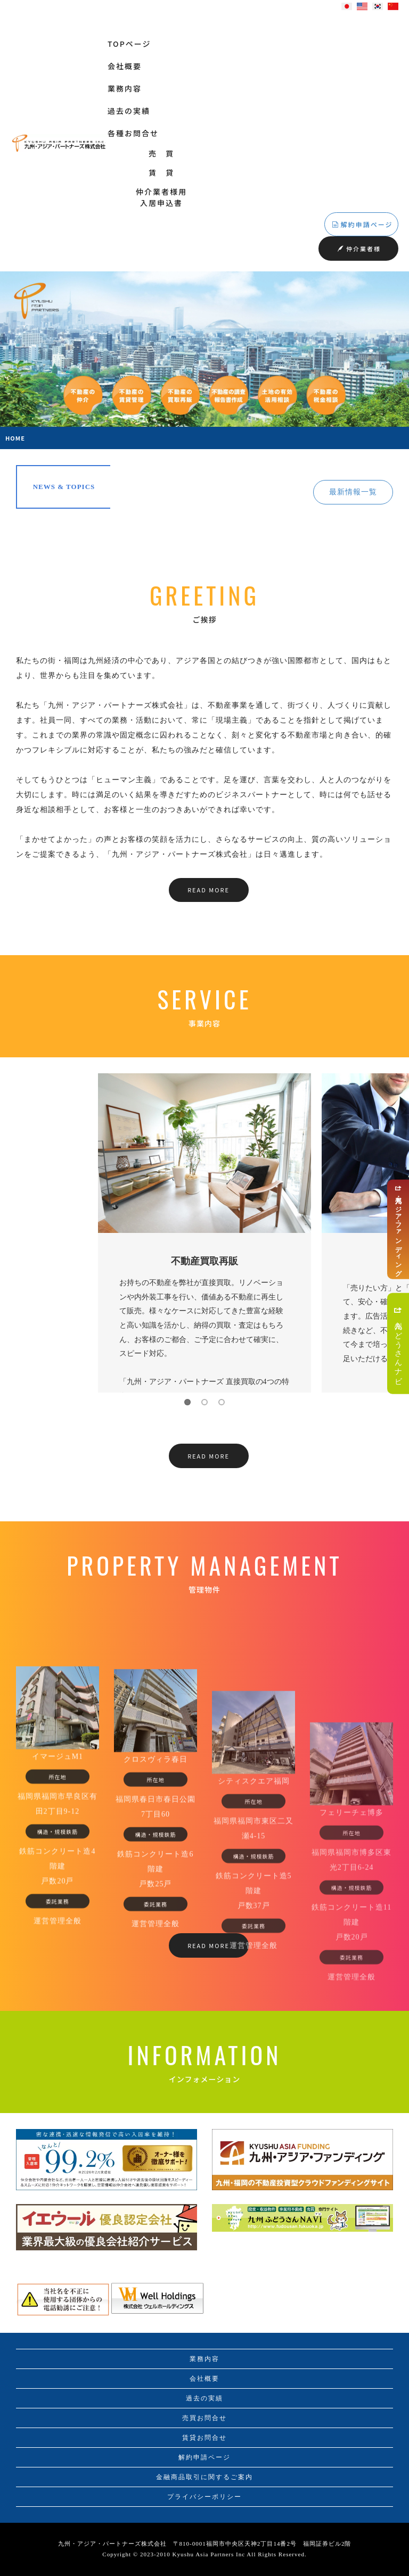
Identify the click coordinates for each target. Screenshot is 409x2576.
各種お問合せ (133, 133)
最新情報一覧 (353, 492)
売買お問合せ (204, 2418)
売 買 (161, 153)
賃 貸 (161, 172)
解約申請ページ (362, 224)
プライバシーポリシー (204, 2496)
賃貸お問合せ (204, 2437)
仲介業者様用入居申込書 (161, 197)
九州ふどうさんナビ (398, 1343)
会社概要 (125, 66)
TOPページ (129, 43)
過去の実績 (129, 110)
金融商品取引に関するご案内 (204, 2477)
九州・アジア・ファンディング (398, 1229)
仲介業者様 (359, 248)
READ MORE (208, 889)
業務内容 (125, 88)
